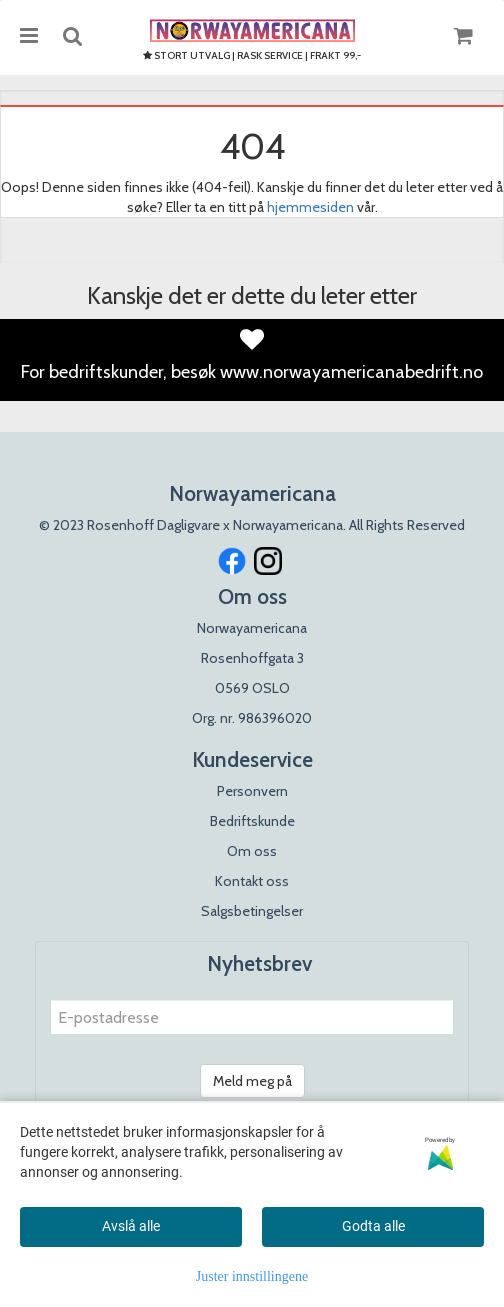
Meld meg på (252, 1081)
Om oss (252, 851)
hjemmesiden (310, 207)
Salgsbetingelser (252, 911)
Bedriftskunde (252, 821)
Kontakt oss (252, 881)
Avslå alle (131, 1226)
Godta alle (373, 1226)
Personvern (252, 791)
